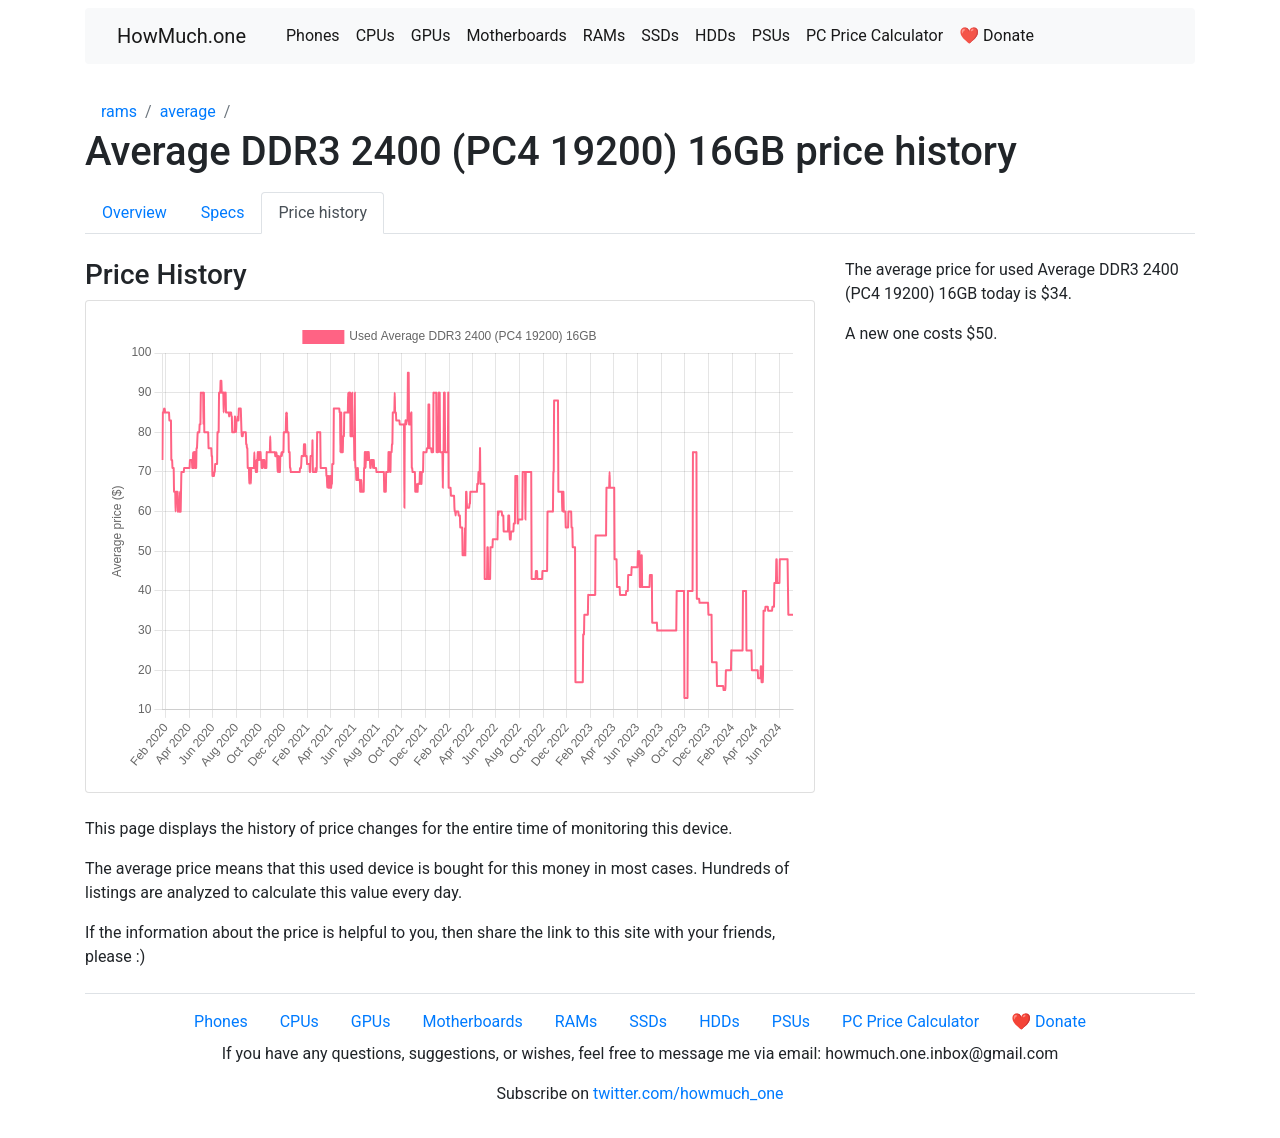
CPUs (375, 35)
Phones (313, 35)
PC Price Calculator (874, 35)
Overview (134, 212)
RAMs (604, 35)
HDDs (715, 35)
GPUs (431, 35)
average (188, 111)
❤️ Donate (996, 35)
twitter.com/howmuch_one (688, 1093)
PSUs (771, 35)
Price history (322, 212)
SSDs (660, 35)
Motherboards (516, 35)
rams (119, 111)
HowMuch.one (181, 36)
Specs (223, 212)
